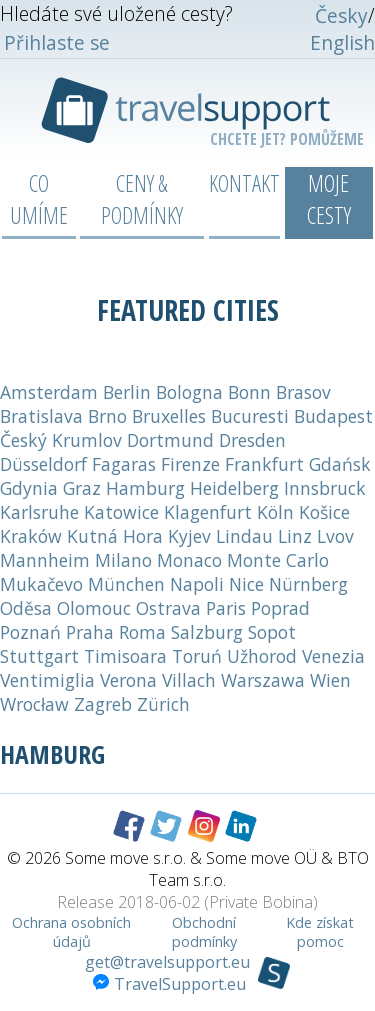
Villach (189, 680)
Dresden (252, 440)
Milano (123, 560)
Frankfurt (264, 464)
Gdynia (29, 488)
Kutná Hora (115, 536)
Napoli (197, 584)
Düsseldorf (43, 464)
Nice (246, 584)
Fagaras (124, 464)
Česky (341, 15)
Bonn (249, 392)
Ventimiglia (47, 680)
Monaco (189, 560)
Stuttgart (39, 656)
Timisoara (125, 656)
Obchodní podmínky (204, 932)
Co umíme (39, 199)
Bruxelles (169, 416)
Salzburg (207, 632)
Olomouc (94, 608)
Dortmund (170, 440)
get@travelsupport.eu (167, 962)
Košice (324, 512)
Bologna (189, 392)
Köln (275, 512)
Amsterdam (49, 392)
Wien (330, 680)
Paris (226, 608)
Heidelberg (234, 488)
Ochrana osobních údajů (71, 932)
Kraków (31, 536)
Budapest (333, 416)
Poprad (280, 608)
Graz (82, 488)
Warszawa (263, 680)
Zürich (163, 704)
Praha (90, 632)
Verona (128, 680)
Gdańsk (340, 464)
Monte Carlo (278, 560)
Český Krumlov (61, 440)
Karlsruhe (39, 512)
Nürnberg (308, 584)
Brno (107, 416)
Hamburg (145, 488)
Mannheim (45, 560)
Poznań (30, 632)
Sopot (272, 632)
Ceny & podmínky (142, 199)
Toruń (197, 656)
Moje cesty (329, 199)
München (126, 584)
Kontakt (244, 183)
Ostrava (168, 608)
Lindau (244, 536)
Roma (142, 632)
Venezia (333, 656)
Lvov (335, 536)
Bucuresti (250, 416)
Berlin (127, 392)
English (342, 42)
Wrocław (34, 704)
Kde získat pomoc (320, 932)
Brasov (303, 392)
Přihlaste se (57, 42)
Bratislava (41, 416)
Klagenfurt (208, 512)
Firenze (190, 464)
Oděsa (26, 608)
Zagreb (103, 704)
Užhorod (262, 656)
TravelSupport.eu (169, 984)
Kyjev (189, 536)
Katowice (121, 512)
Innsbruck (325, 488)
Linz (295, 536)
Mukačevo (41, 584)
